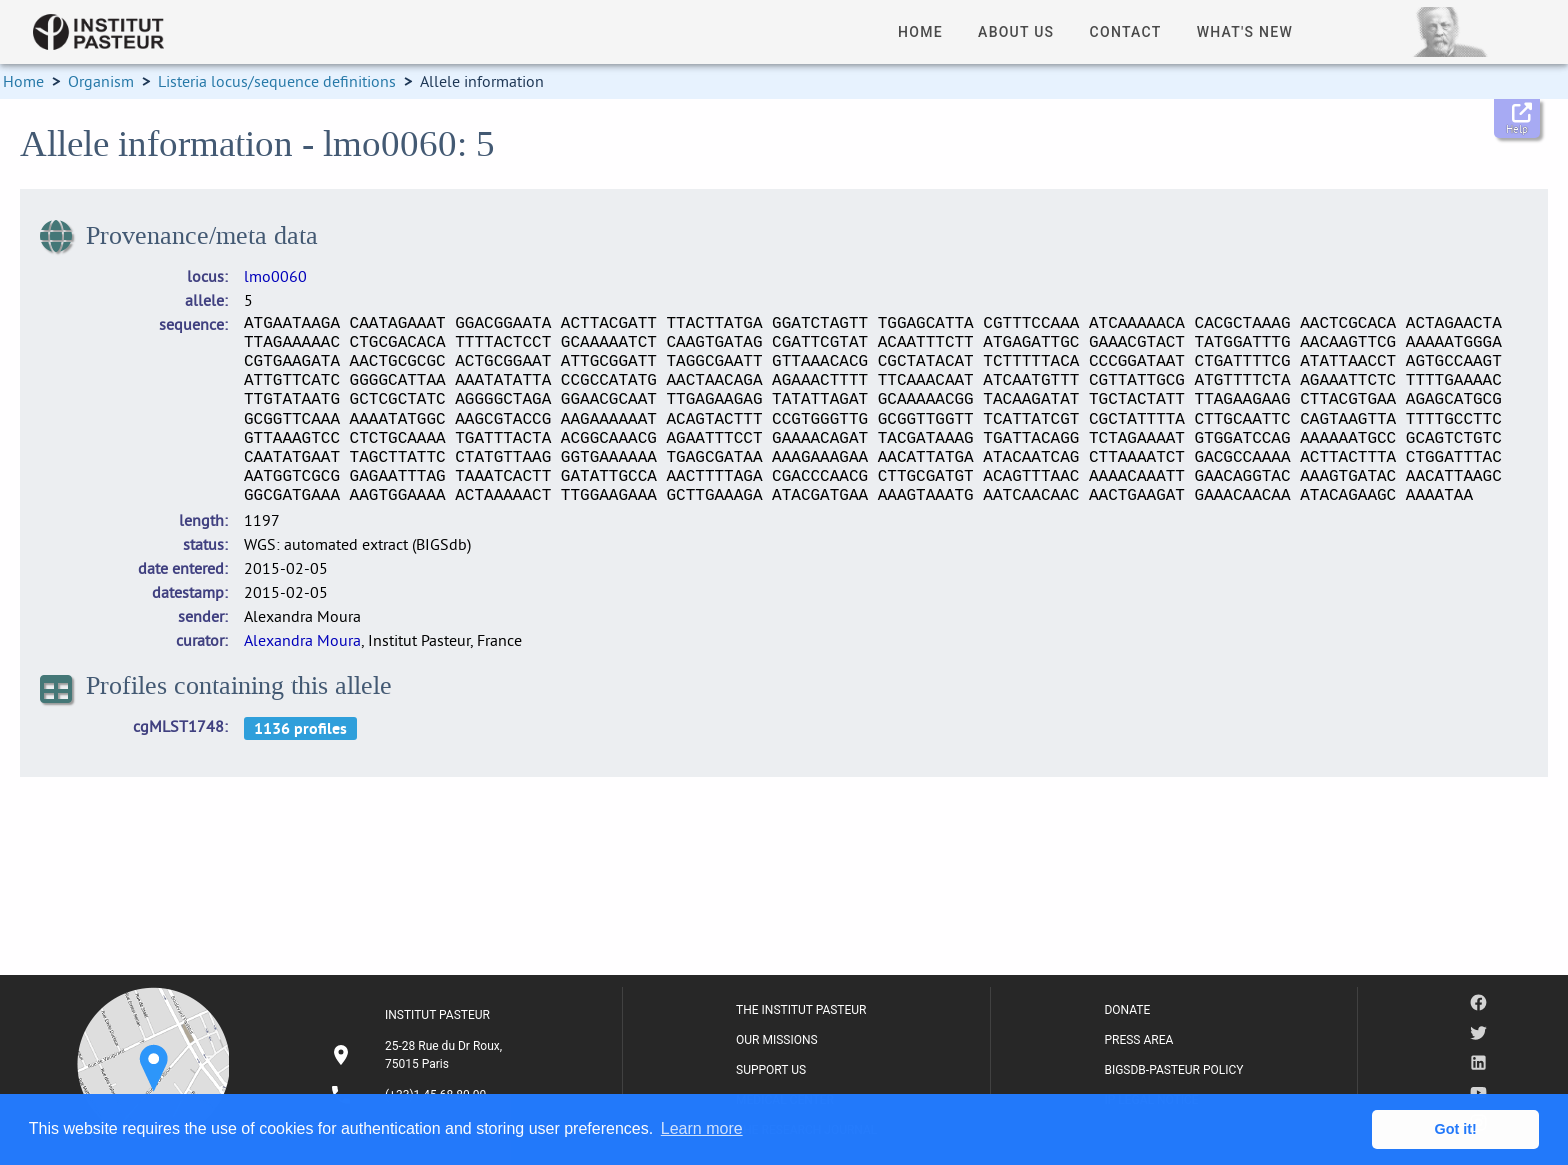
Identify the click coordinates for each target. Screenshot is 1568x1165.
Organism (101, 81)
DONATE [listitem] (1127, 1010)
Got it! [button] (1456, 1129)
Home (23, 81)
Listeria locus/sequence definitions (277, 81)
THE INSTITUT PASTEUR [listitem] (801, 1010)
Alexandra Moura (302, 640)
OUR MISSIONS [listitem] (777, 1040)
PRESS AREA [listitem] (1138, 1040)
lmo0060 (275, 276)
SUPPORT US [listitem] (771, 1070)
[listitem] (419, 1055)
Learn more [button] (702, 1128)
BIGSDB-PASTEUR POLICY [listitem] (1173, 1070)
